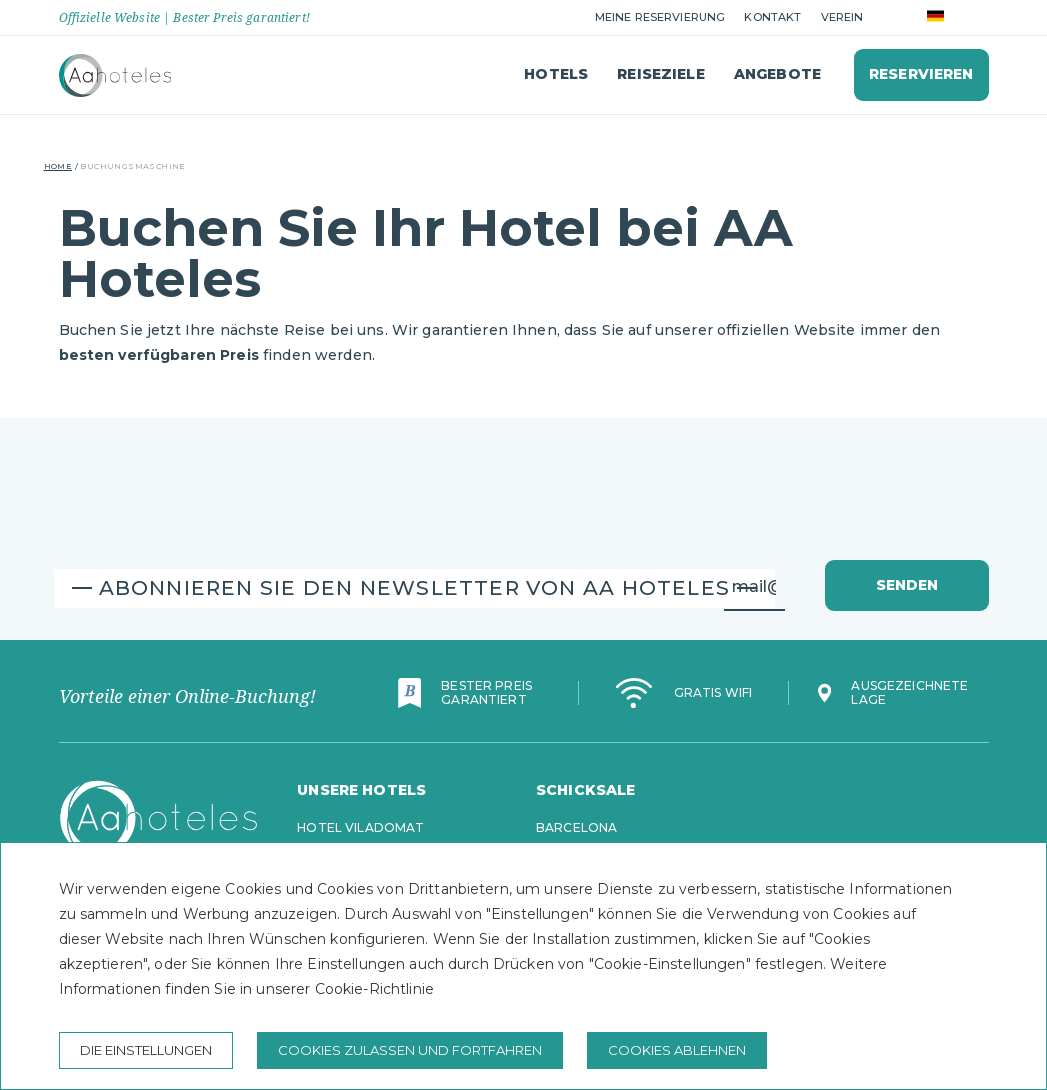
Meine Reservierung (660, 17)
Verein (842, 17)
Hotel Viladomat (360, 827)
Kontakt (772, 17)
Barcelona (576, 827)
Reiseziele (660, 74)
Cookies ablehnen (677, 1050)
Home (58, 166)
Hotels (556, 74)
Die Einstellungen (146, 1050)
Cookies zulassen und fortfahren (410, 1050)
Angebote (777, 74)
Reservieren (921, 74)
